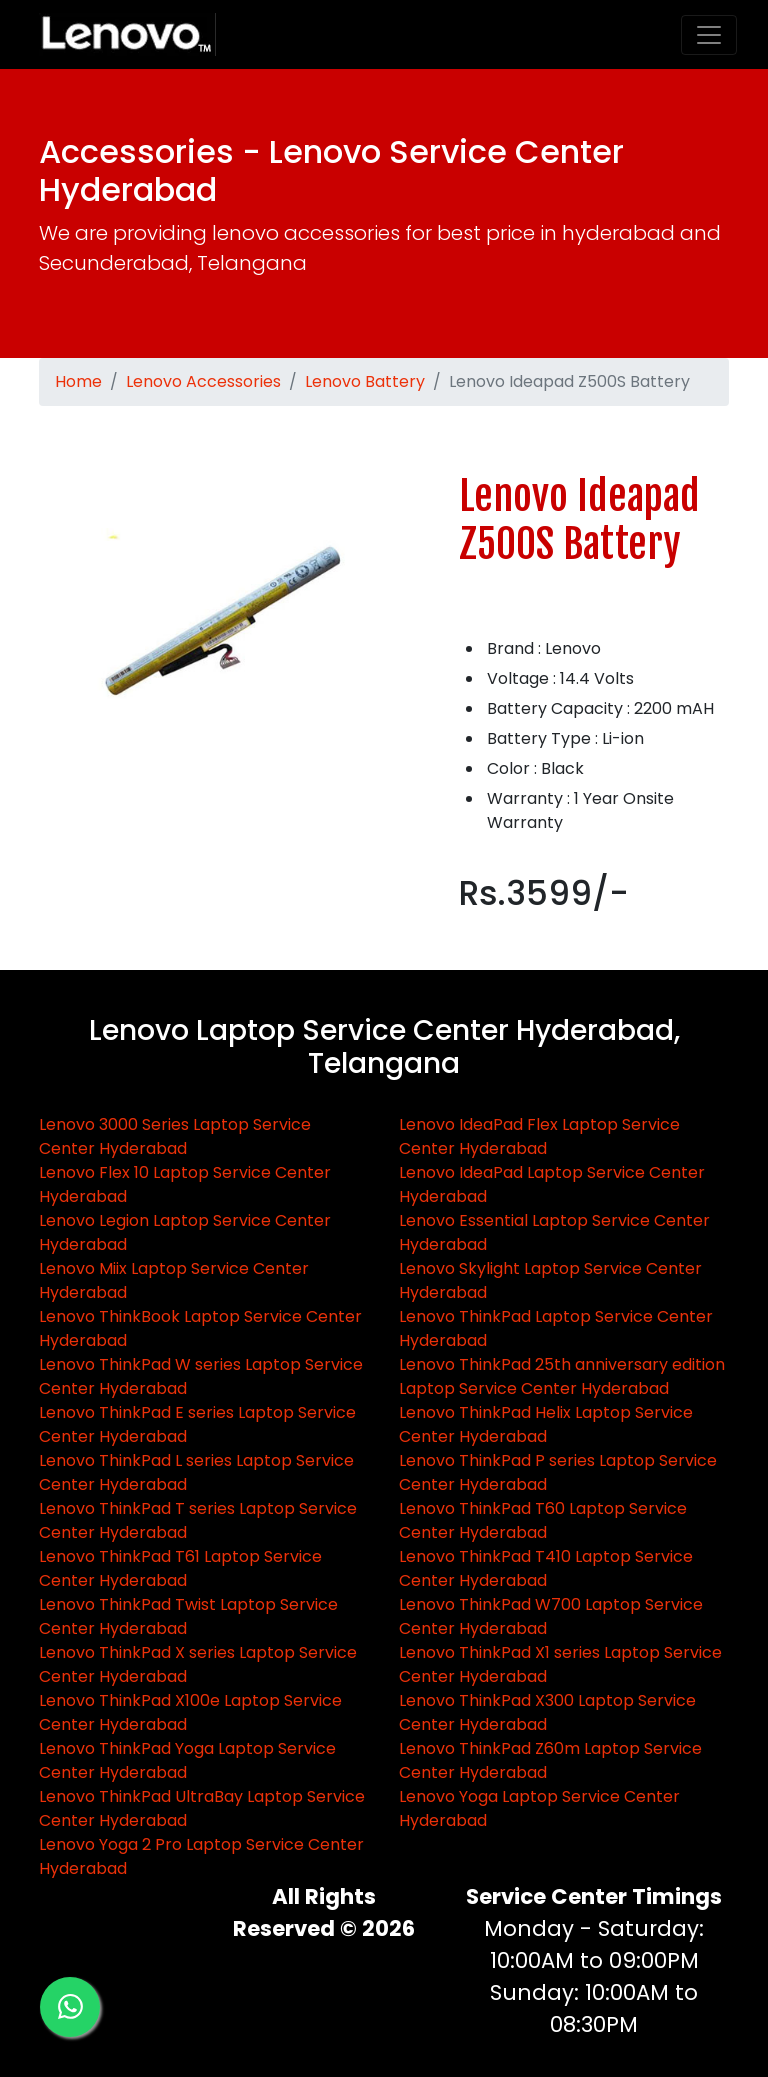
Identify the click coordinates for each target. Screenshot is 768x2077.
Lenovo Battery (365, 381)
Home (78, 381)
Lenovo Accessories (203, 381)
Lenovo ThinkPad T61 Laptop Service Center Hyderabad (180, 1568)
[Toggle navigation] (709, 35)
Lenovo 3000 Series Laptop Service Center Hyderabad (175, 1136)
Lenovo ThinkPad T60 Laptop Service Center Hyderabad (543, 1520)
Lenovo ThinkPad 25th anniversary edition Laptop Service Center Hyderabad (562, 1376)
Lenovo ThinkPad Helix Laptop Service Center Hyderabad (546, 1424)
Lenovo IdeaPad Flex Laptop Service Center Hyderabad (539, 1136)
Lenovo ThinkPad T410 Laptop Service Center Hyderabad (546, 1568)
